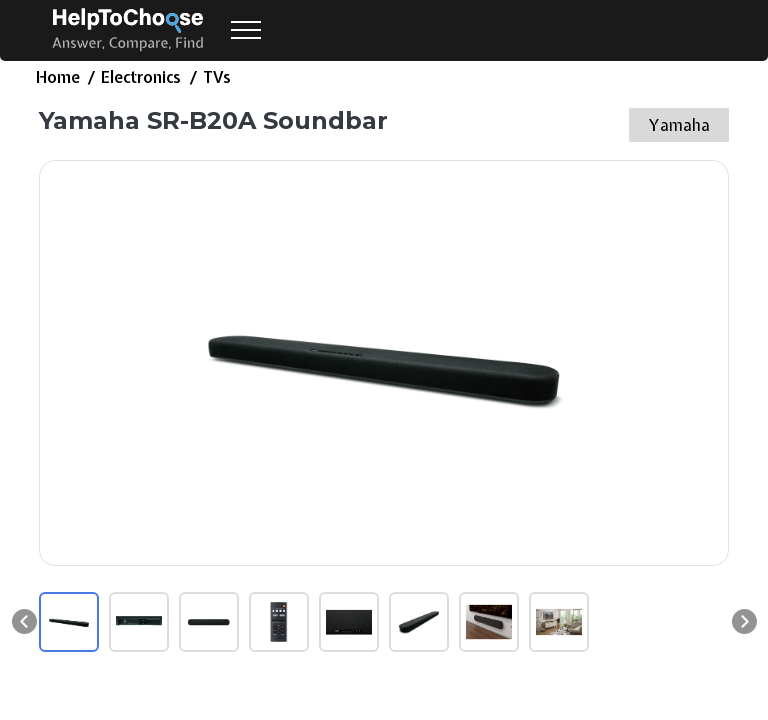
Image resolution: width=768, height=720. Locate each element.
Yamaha (679, 125)
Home (58, 77)
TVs (217, 77)
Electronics (141, 77)
